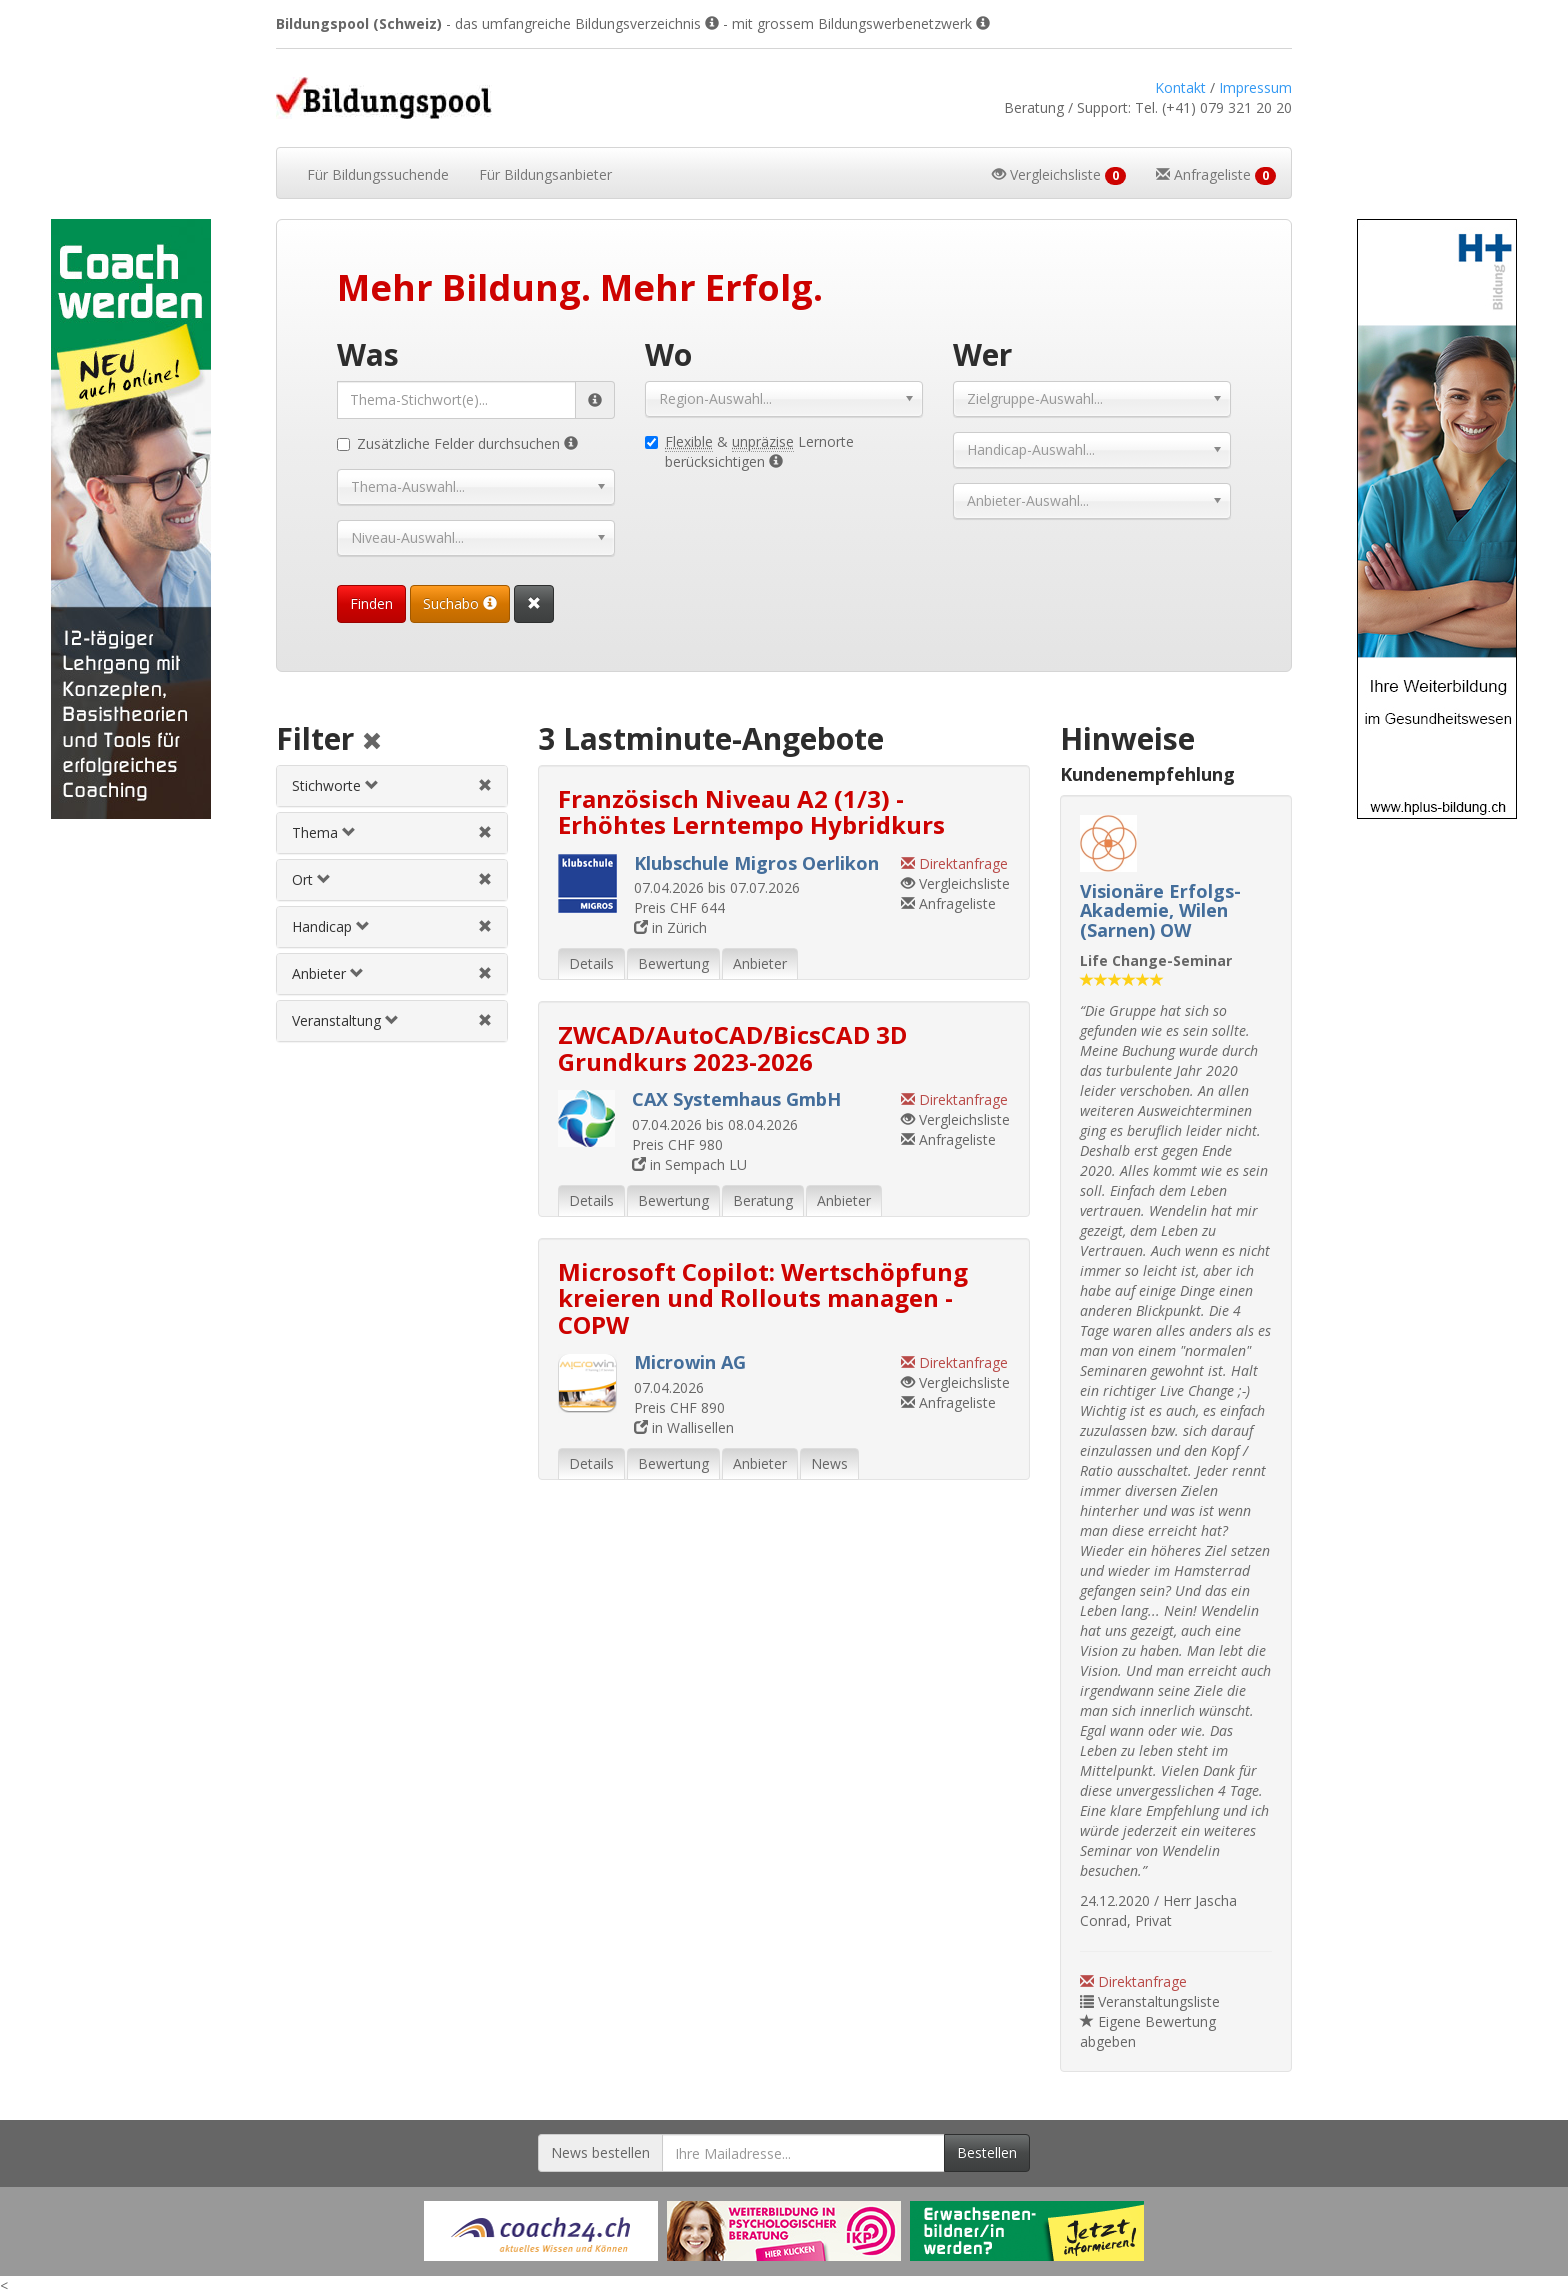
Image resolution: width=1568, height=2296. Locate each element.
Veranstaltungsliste (1150, 2001)
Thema (324, 832)
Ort (311, 879)
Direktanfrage (1133, 1981)
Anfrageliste (948, 903)
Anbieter (328, 973)
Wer (982, 354)
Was (368, 354)
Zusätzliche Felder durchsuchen (457, 443)
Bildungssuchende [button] (378, 174)
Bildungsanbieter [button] (545, 174)
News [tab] (829, 1463)
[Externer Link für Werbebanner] (541, 2231)
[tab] (391, 786)
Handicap (331, 926)
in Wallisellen (684, 1427)
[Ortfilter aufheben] (485, 879)
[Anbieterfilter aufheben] (485, 973)
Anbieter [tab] (760, 963)
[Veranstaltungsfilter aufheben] (485, 1020)
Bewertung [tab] (673, 963)
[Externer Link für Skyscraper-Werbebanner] (130, 519)
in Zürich (670, 927)
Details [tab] (591, 963)
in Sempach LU (689, 1164)
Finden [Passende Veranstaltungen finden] (371, 603)
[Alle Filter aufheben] (372, 742)
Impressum (1255, 87)
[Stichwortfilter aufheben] (485, 785)
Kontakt (1180, 87)
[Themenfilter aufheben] (485, 832)
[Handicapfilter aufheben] (485, 926)
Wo (668, 354)
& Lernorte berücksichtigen (749, 451)
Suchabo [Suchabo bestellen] (460, 603)
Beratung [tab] (763, 1200)
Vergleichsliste (955, 883)
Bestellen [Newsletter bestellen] (987, 2152)
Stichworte (335, 785)
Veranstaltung (345, 1020)
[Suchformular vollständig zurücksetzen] (534, 604)
